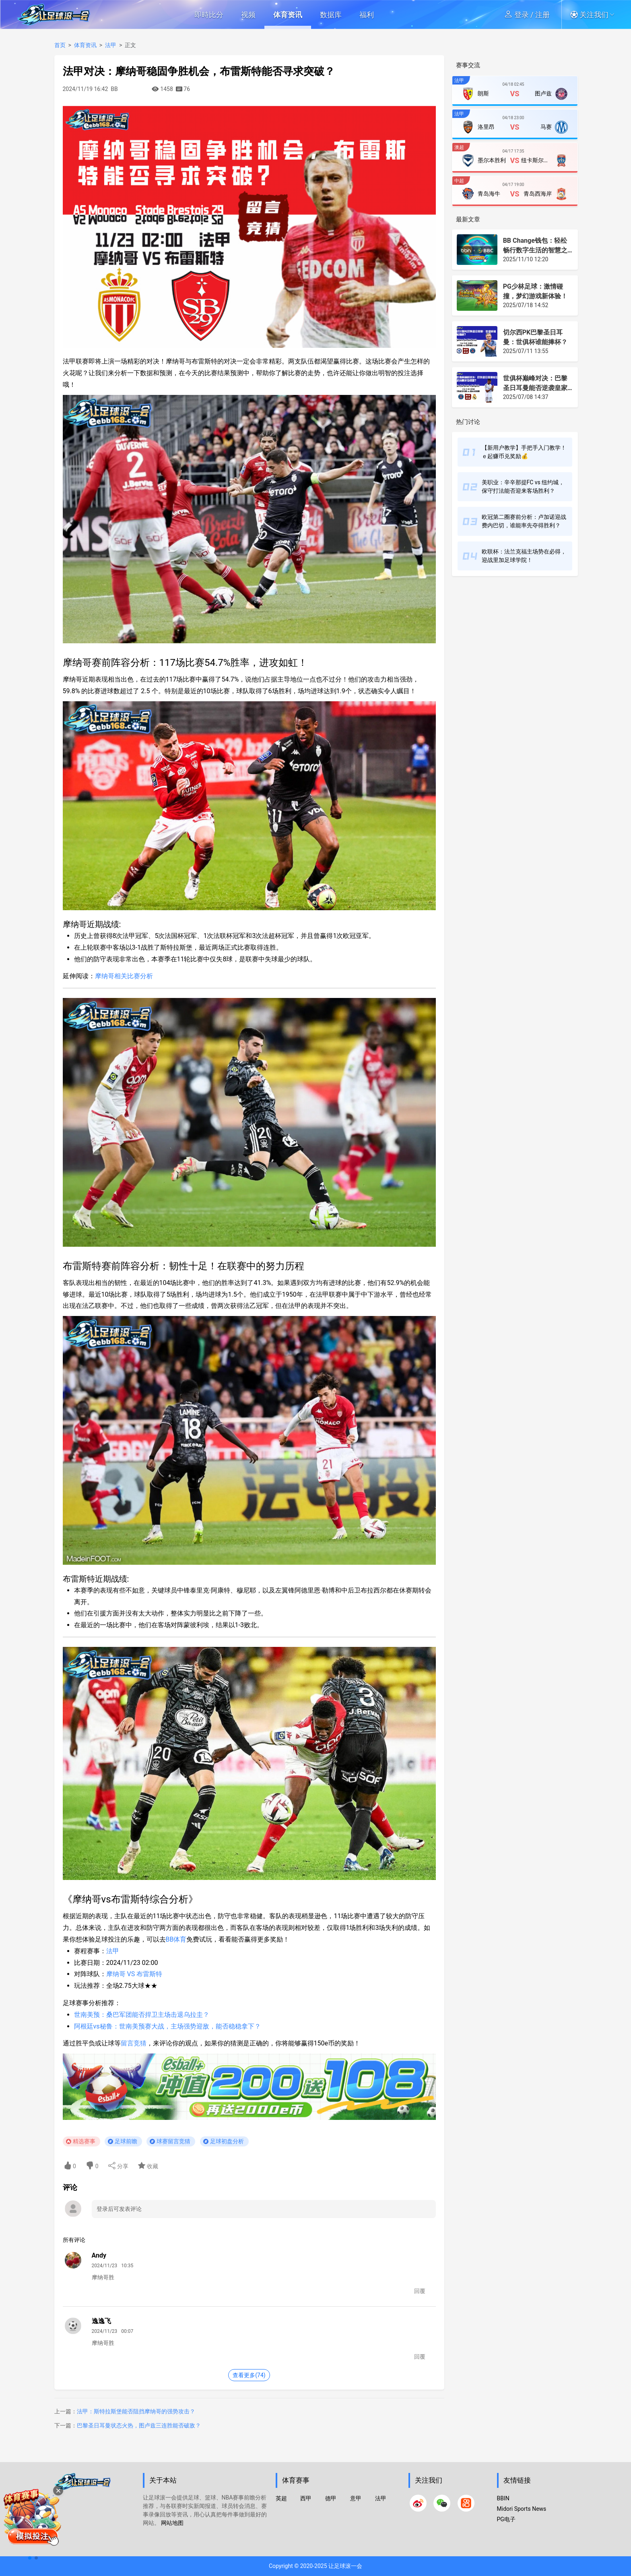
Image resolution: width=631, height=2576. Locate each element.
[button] (595, 14)
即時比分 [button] (208, 14)
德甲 (330, 2498)
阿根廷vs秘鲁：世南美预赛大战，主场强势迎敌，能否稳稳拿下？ (167, 2026)
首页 (60, 45)
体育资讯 (287, 14)
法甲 (110, 45)
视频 (248, 14)
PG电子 (506, 2519)
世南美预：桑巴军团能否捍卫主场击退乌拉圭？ (141, 2014)
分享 (118, 2165)
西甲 (305, 2498)
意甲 (355, 2498)
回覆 (419, 2291)
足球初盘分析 (227, 2141)
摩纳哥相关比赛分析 (124, 976)
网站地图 (172, 2523)
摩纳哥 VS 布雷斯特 (134, 1974)
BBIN (503, 2498)
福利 (366, 14)
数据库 (331, 14)
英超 (281, 2498)
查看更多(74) (249, 2375)
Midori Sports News (521, 2509)
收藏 (148, 2165)
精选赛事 (84, 2141)
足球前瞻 (126, 2141)
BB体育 (176, 1939)
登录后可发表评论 (119, 2209)
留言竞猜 (133, 2043)
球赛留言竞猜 (173, 2141)
